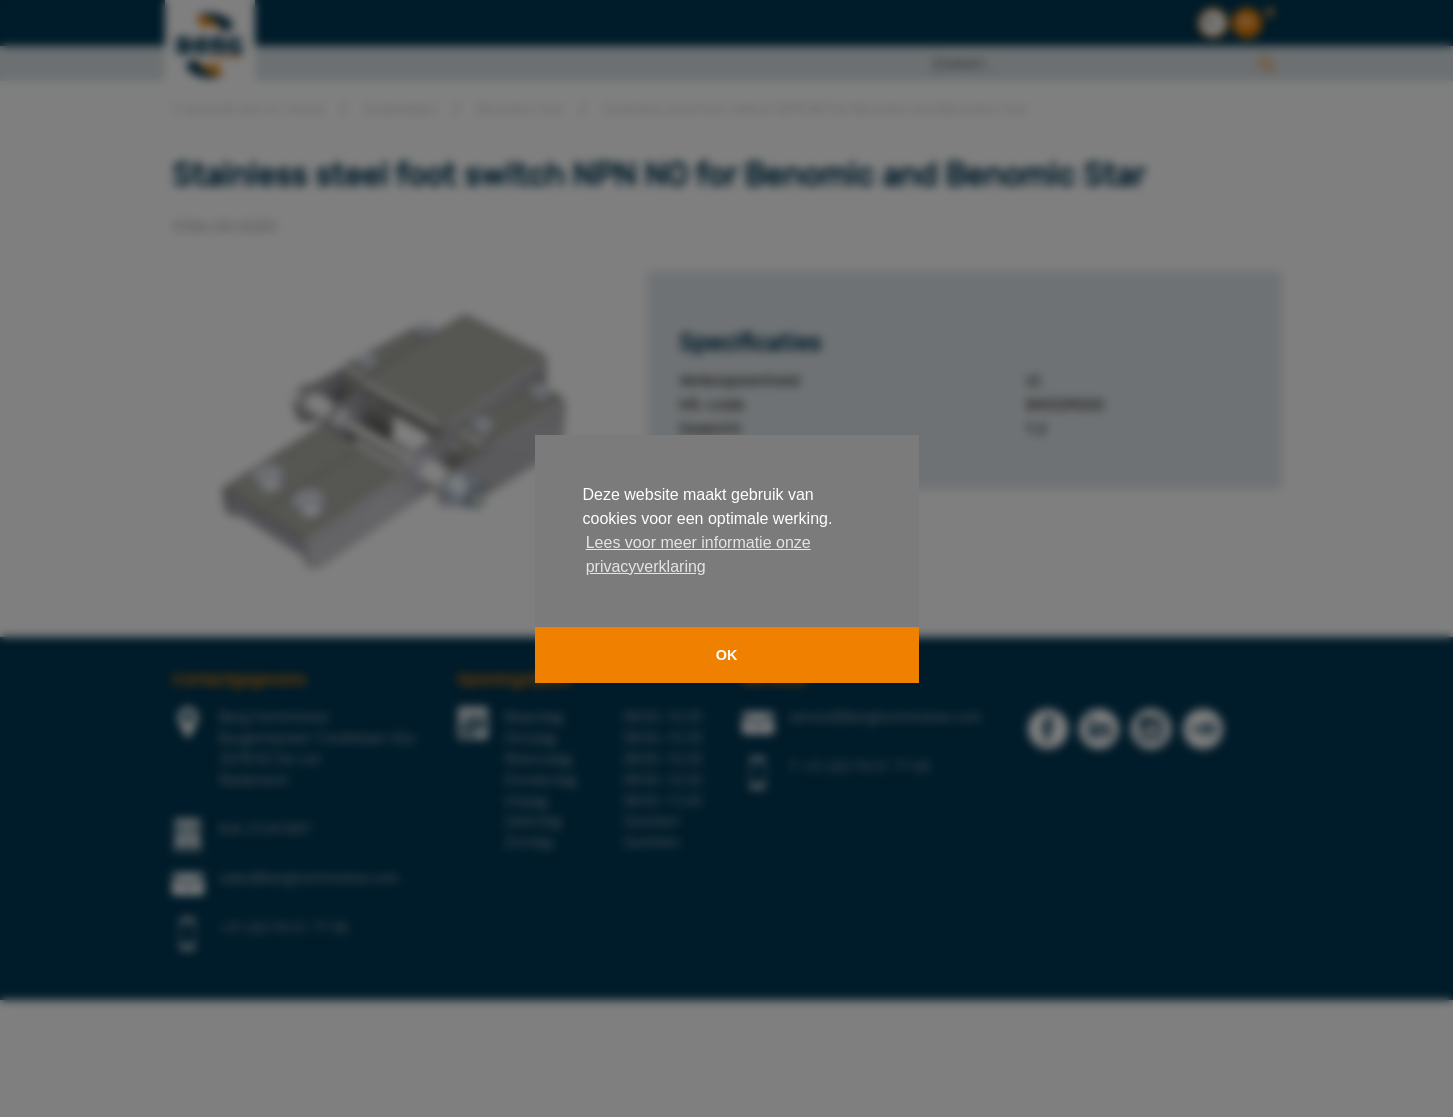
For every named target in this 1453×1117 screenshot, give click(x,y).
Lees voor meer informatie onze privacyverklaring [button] (698, 554)
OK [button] (727, 655)
